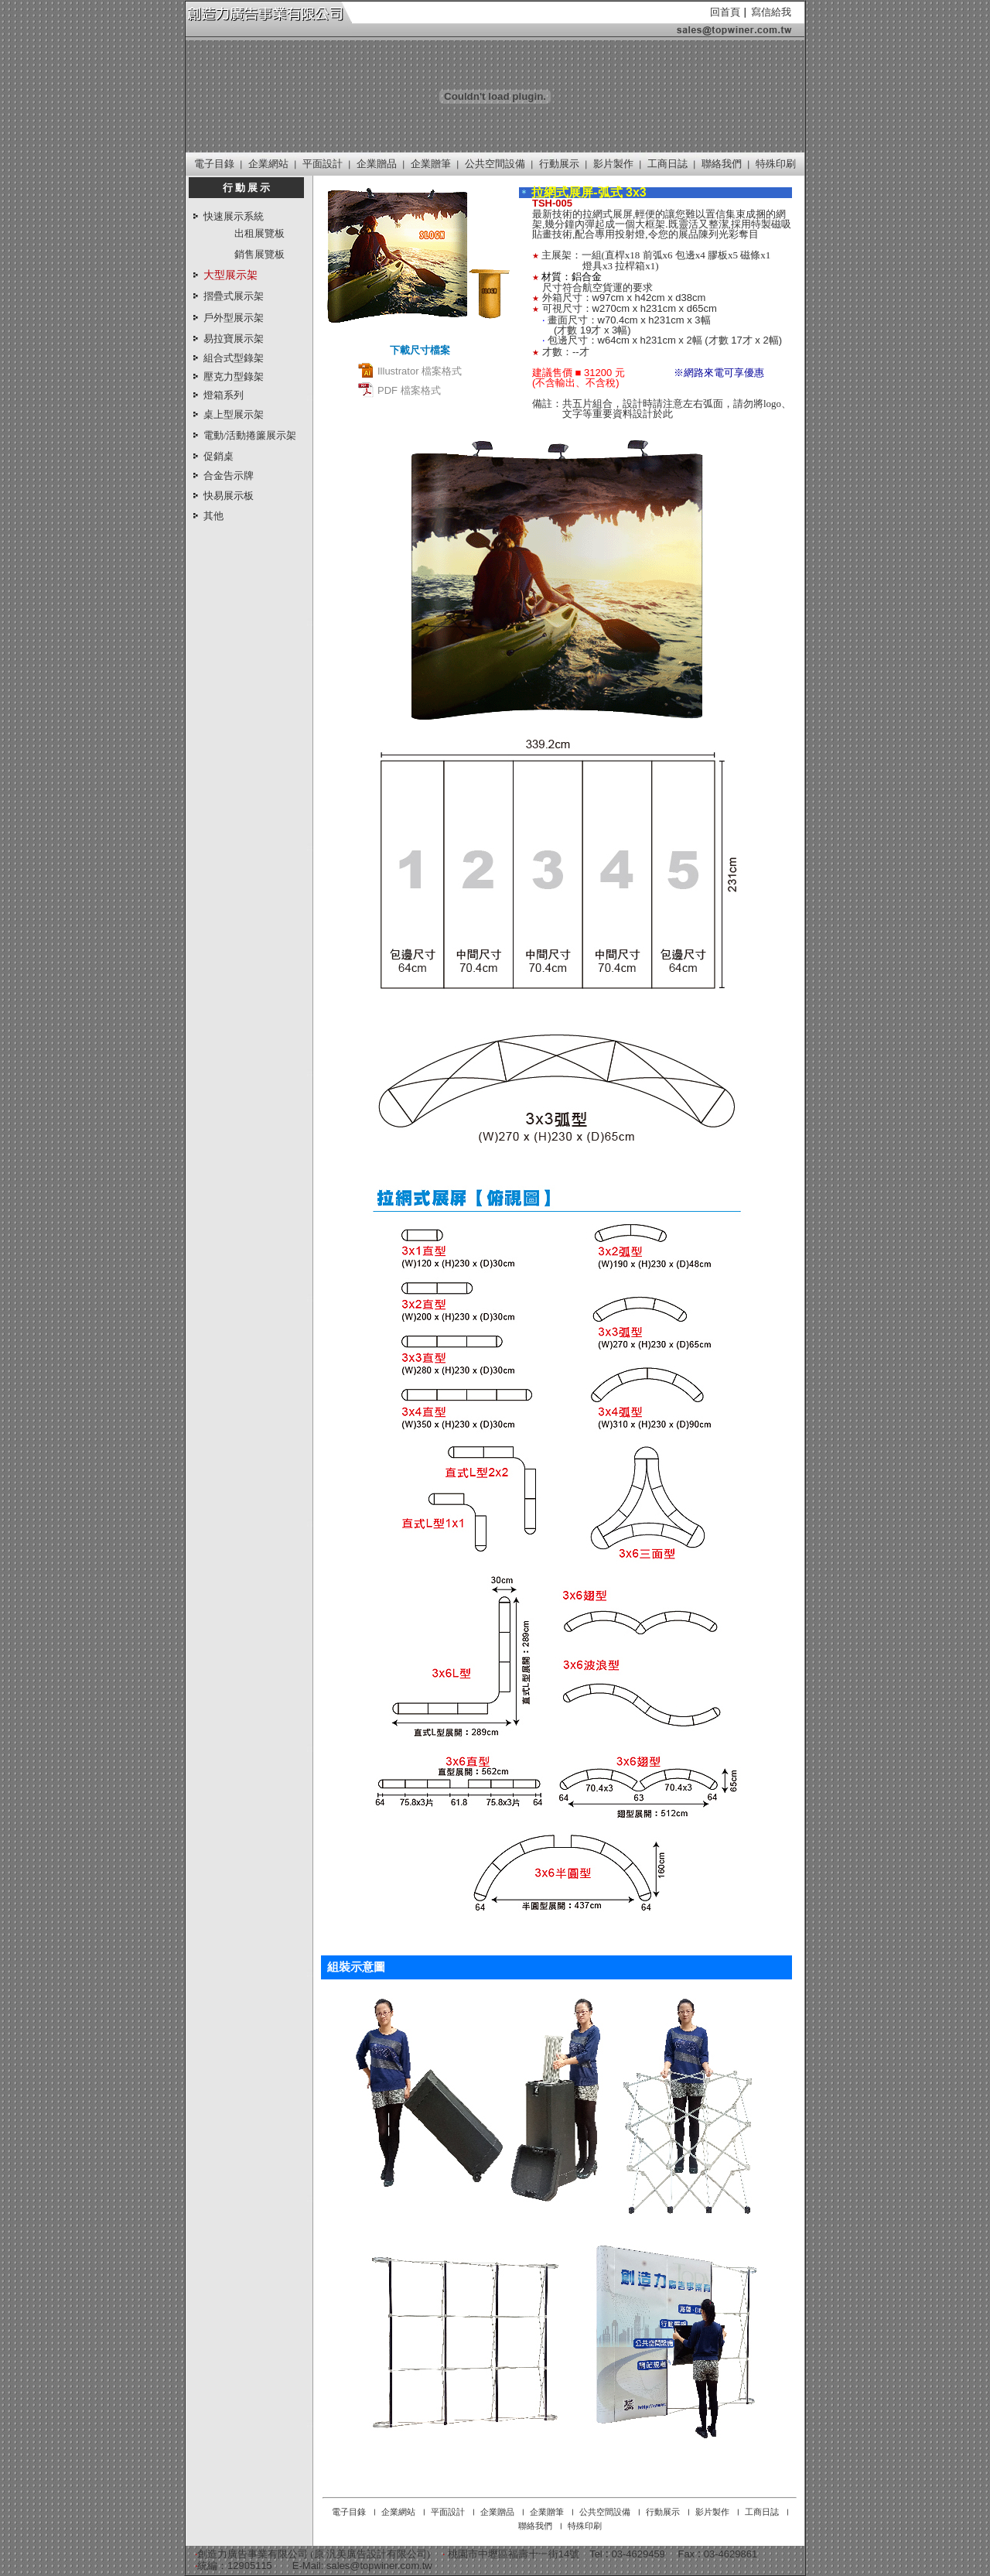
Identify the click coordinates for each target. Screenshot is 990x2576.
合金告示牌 (228, 475)
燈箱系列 (223, 395)
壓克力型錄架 (233, 376)
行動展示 (559, 163)
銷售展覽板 (259, 254)
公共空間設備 (495, 163)
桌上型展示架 (233, 414)
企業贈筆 (431, 163)
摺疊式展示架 (233, 296)
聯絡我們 (722, 163)
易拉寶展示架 (233, 338)
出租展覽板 (259, 233)
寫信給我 (771, 12)
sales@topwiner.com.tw (379, 2565)
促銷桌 (218, 456)
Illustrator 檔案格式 (410, 371)
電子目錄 (214, 163)
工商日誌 (667, 163)
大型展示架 (230, 275)
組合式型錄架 (233, 358)
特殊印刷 (776, 163)
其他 (213, 516)
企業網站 (268, 163)
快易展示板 (228, 495)
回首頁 (725, 12)
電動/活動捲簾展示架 (250, 435)
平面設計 (322, 163)
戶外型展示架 (233, 317)
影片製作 (613, 163)
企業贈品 (377, 163)
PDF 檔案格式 (399, 390)
